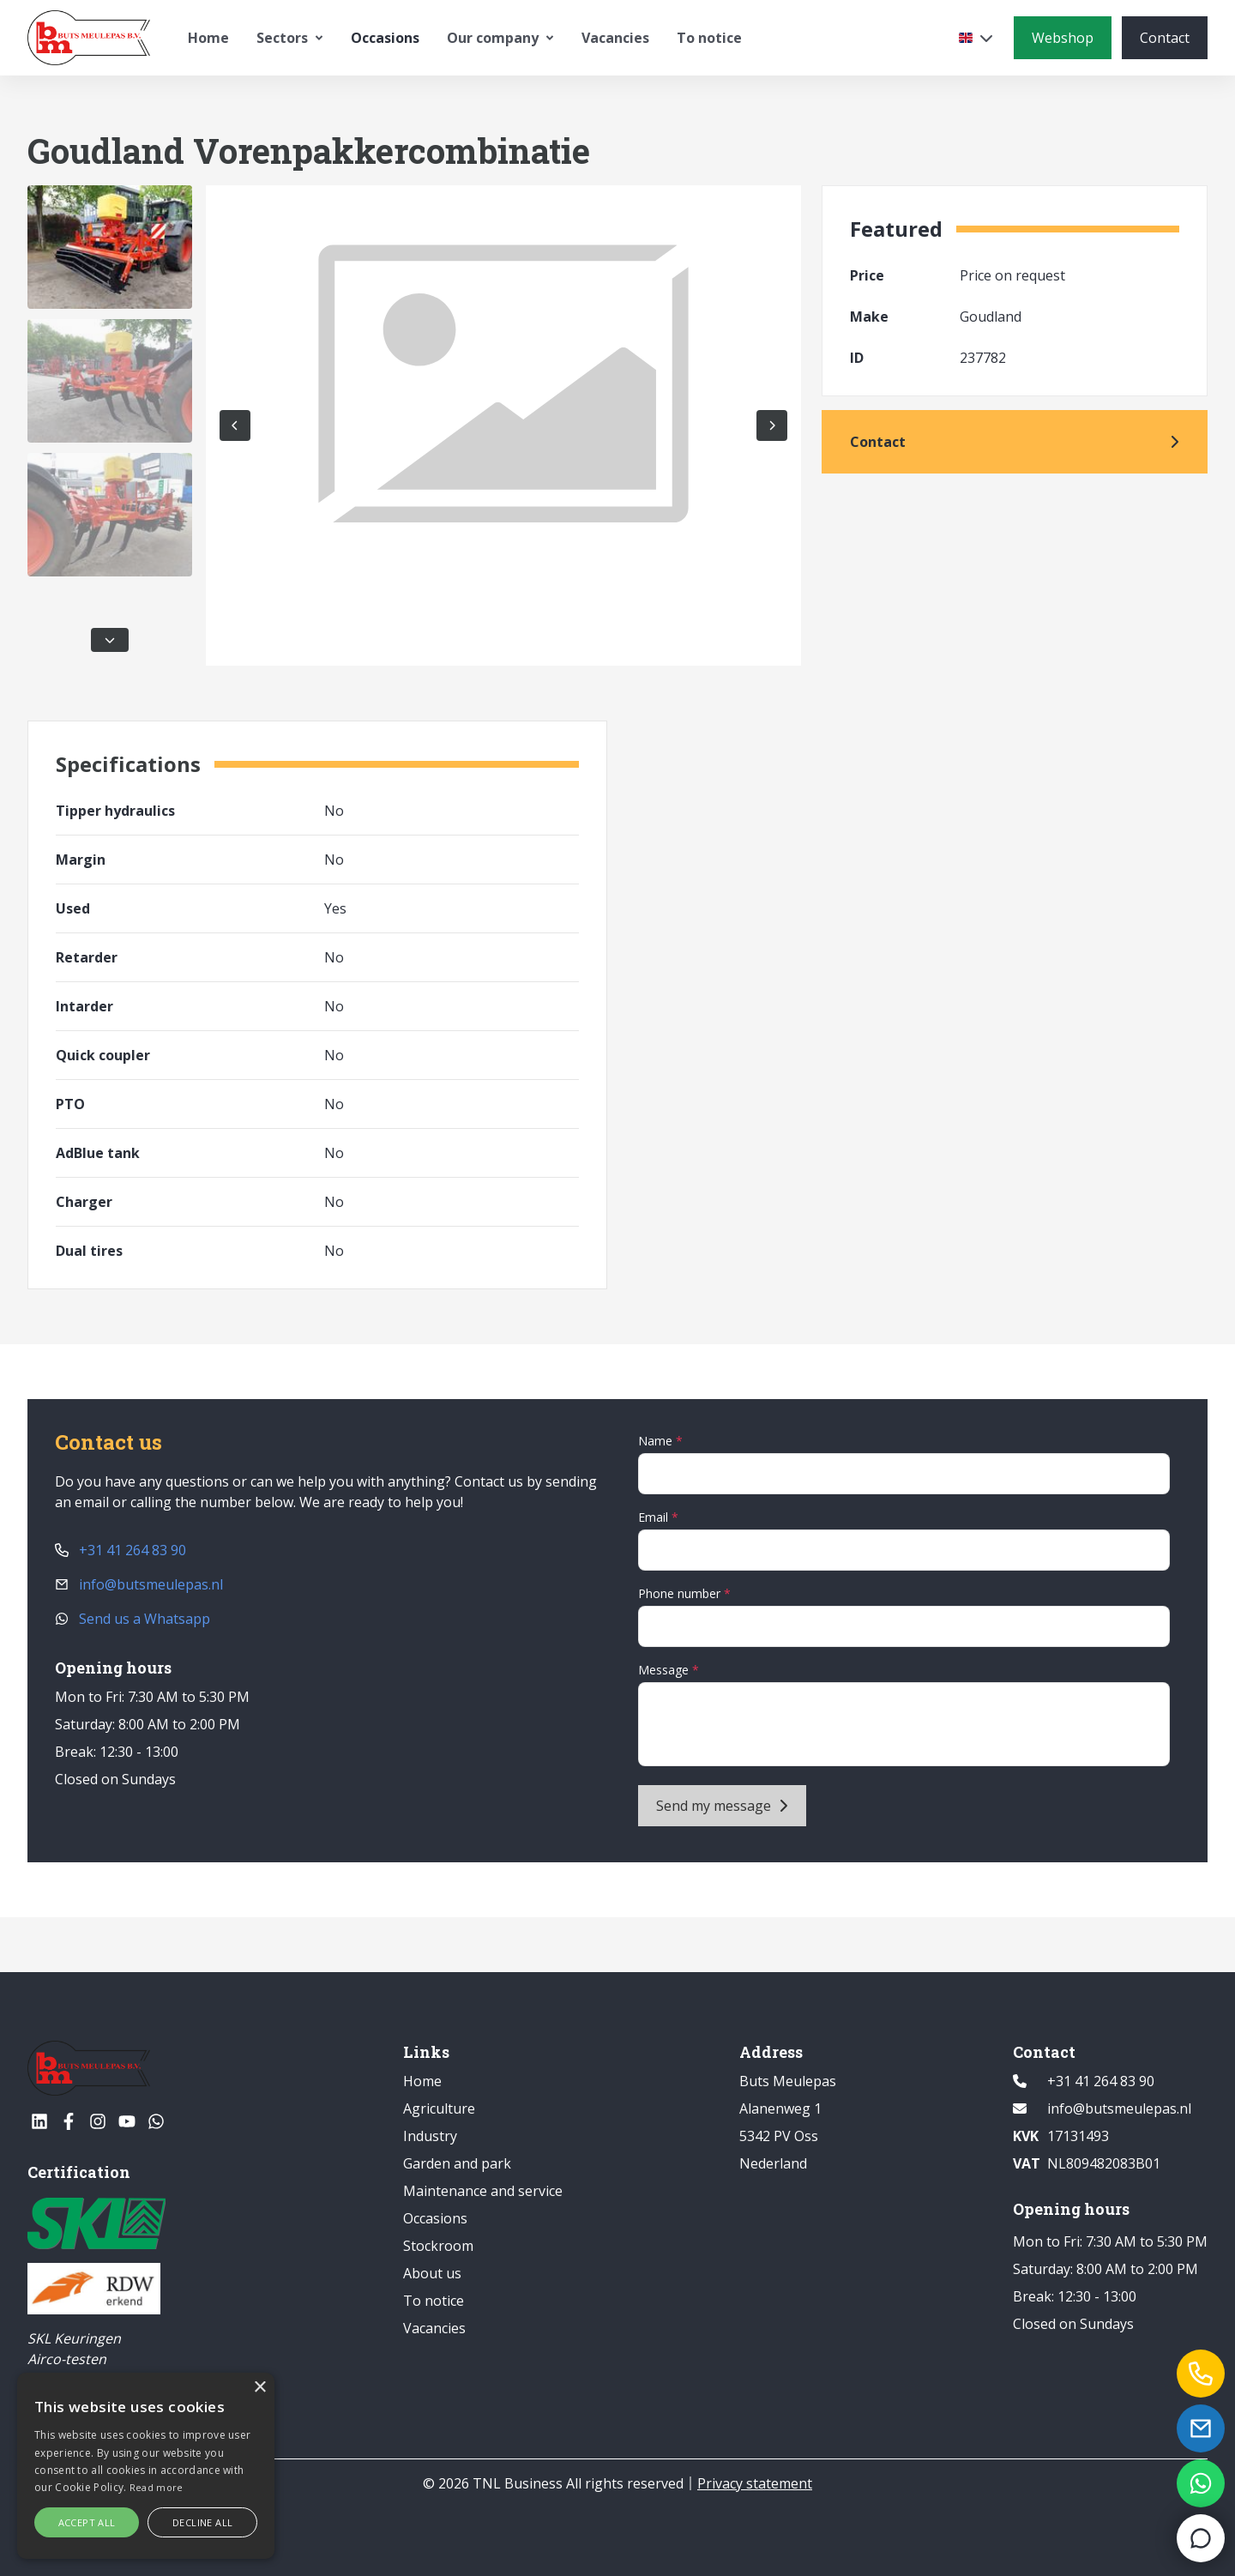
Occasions (385, 37)
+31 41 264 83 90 (120, 1550)
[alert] (145, 2466)
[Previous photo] (235, 425)
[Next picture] (771, 425)
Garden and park (457, 2163)
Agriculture (439, 2108)
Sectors (289, 37)
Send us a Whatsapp (132, 1618)
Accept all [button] (87, 2522)
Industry (430, 2136)
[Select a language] (976, 37)
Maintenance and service (483, 2190)
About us (432, 2273)
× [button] (259, 2387)
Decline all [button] (202, 2522)
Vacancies (615, 37)
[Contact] (1165, 37)
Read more (157, 2487)
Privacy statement (754, 2483)
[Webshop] (1063, 37)
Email (655, 1517)
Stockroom (438, 2245)
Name (657, 1441)
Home (208, 37)
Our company (500, 37)
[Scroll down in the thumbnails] (110, 640)
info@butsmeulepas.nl (139, 1584)
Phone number (681, 1593)
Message (665, 1670)
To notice (709, 37)
